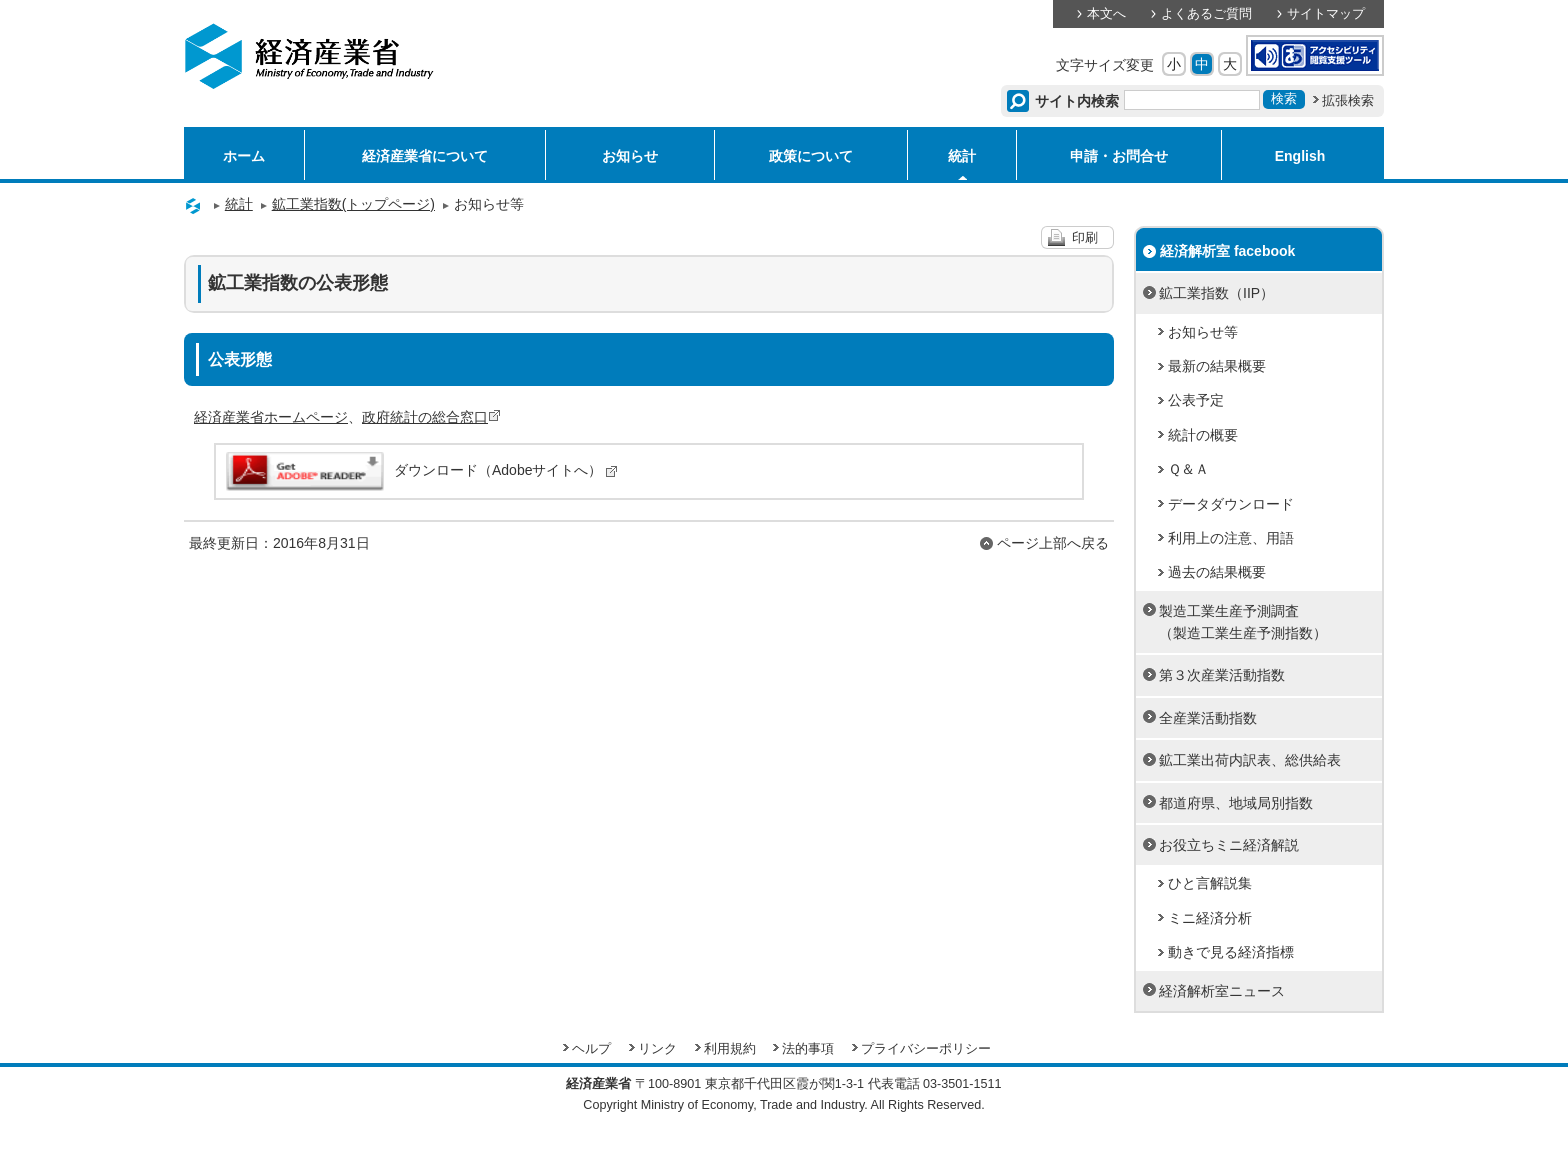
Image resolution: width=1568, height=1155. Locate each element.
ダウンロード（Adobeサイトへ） (420, 470)
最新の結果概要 (1217, 366)
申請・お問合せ (1119, 156)
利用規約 (730, 1049)
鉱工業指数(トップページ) (353, 204)
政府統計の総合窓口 (431, 417)
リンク (657, 1049)
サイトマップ (1326, 14)
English (1300, 156)
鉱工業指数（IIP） (1216, 293)
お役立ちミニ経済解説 (1229, 845)
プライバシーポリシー (926, 1049)
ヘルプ (591, 1049)
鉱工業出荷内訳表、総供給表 (1250, 760)
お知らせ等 (1203, 332)
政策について (811, 156)
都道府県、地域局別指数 (1236, 803)
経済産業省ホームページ (271, 417)
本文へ (1106, 14)
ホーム (244, 156)
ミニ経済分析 (1210, 918)
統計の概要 (1203, 435)
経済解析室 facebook (1227, 251)
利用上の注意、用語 (1231, 538)
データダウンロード (1231, 504)
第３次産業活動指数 (1222, 675)
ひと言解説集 (1210, 883)
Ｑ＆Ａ (1188, 469)
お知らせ (630, 156)
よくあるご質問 (1206, 14)
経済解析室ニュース (1222, 991)
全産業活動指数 (1208, 718)
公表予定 (1196, 400)
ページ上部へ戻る (1053, 543)
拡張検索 (1348, 101)
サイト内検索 (1077, 101)
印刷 (1085, 238)
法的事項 (808, 1049)
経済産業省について (425, 156)
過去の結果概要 (1217, 572)
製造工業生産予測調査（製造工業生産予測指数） (1243, 622)
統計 (962, 156)
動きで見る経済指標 (1231, 952)
